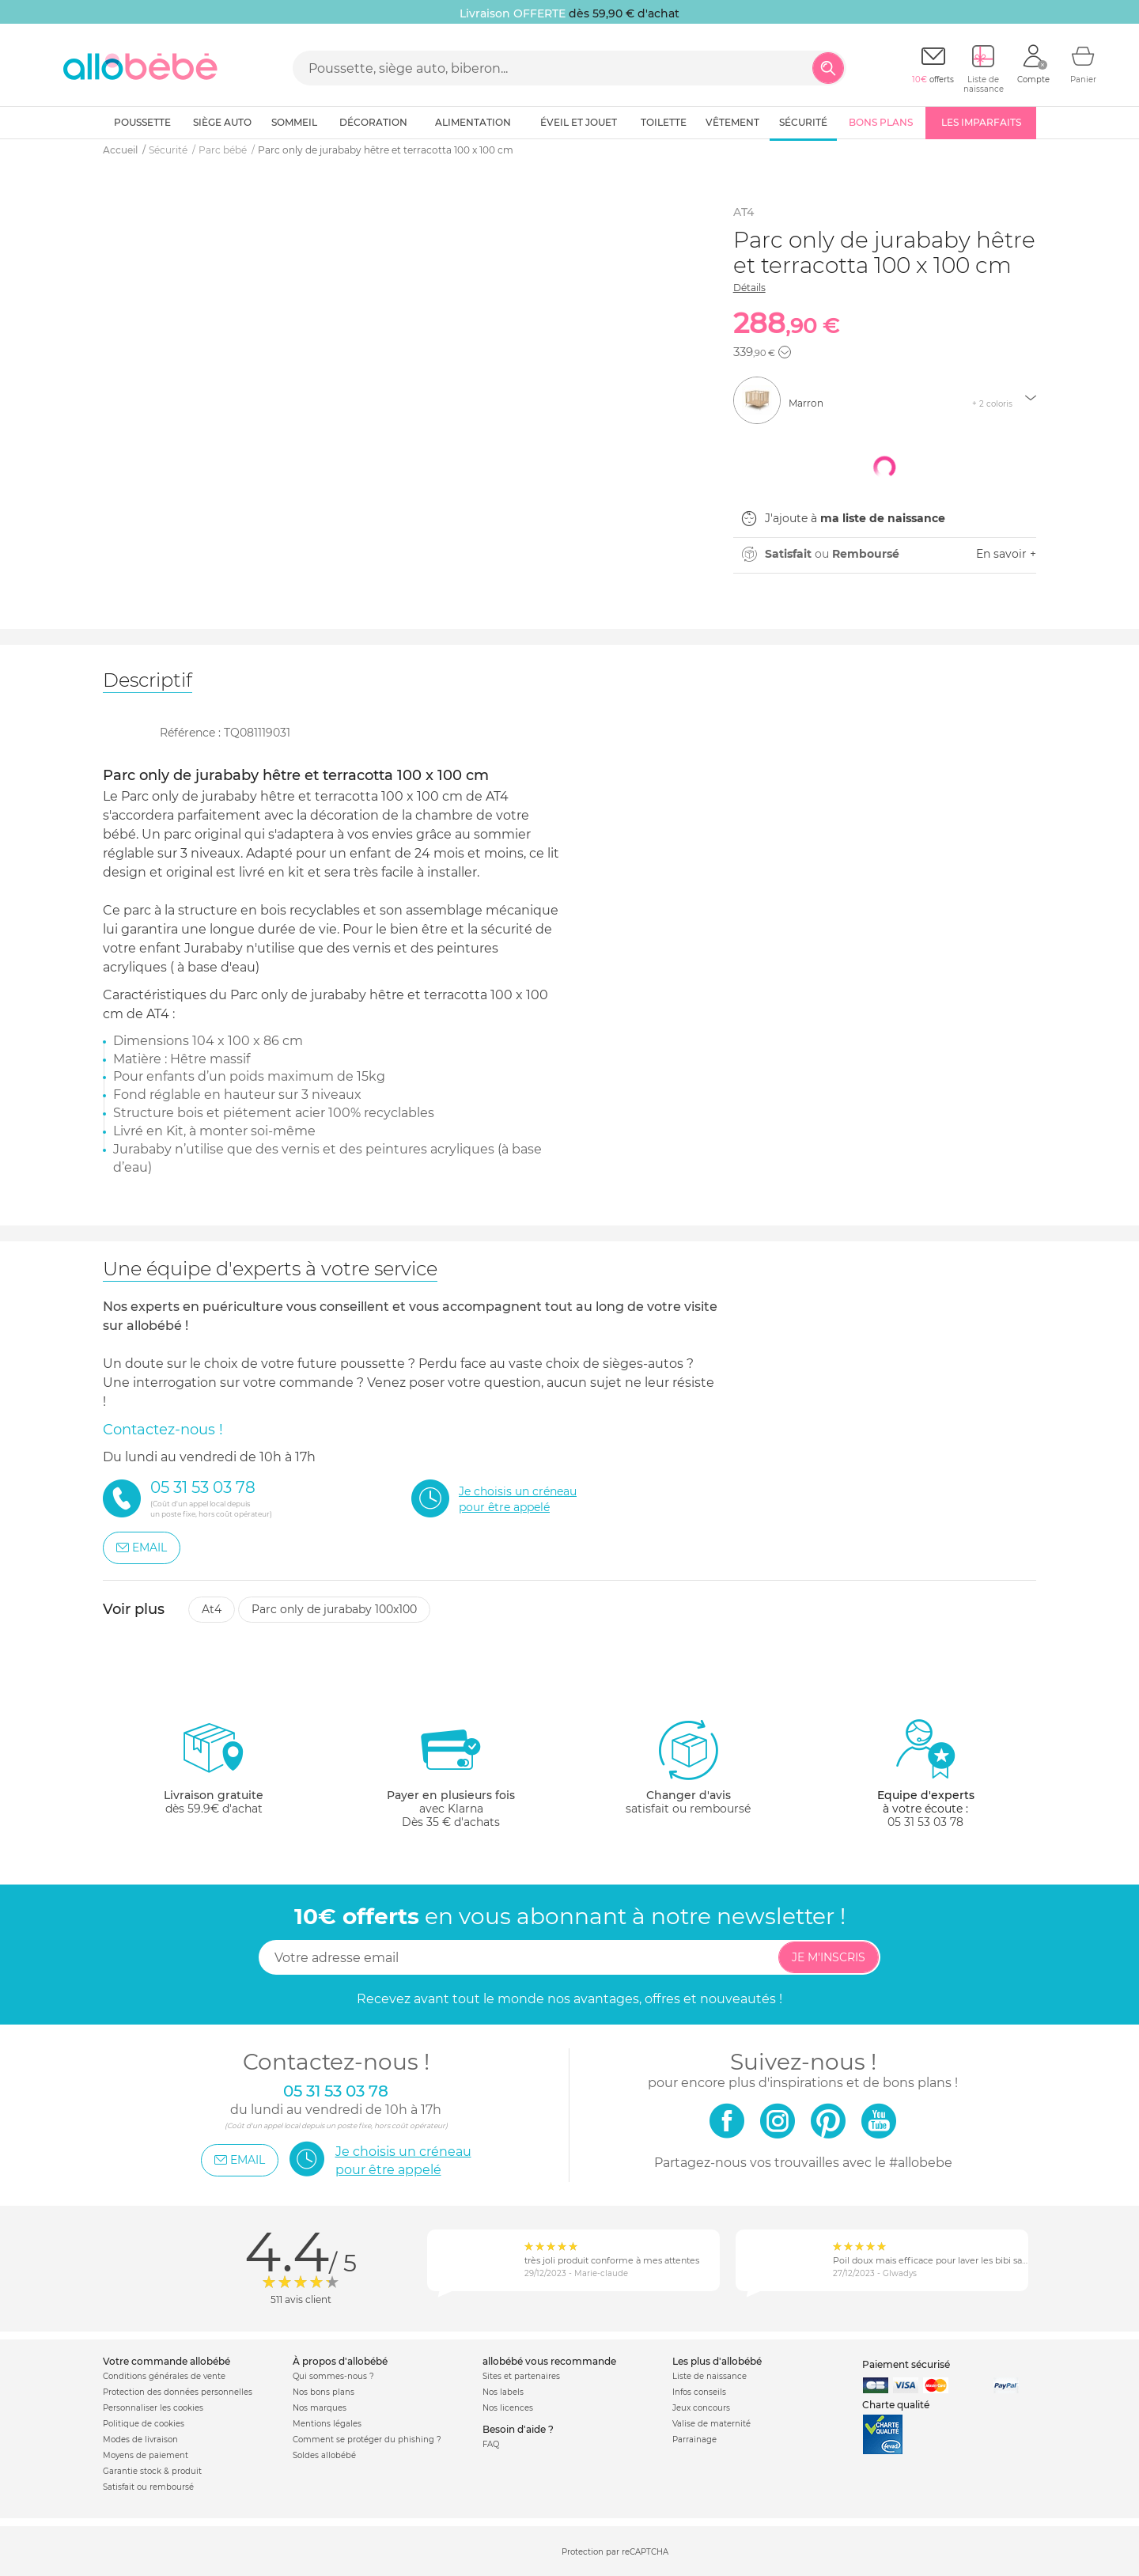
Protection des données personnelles (177, 2392)
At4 (211, 1609)
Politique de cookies (143, 2424)
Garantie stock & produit (152, 2471)
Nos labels (503, 2392)
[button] (784, 352)
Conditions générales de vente (164, 2376)
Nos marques (319, 2408)
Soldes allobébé (324, 2455)
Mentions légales (327, 2424)
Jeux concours (701, 2408)
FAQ (490, 2444)
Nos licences (507, 2408)
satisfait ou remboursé (688, 1767)
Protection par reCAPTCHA (615, 2552)
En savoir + (1006, 554)
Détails (749, 288)
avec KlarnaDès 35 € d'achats (451, 1773)
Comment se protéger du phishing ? (367, 2439)
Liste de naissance (709, 2376)
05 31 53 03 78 (925, 1822)
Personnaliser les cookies (153, 2408)
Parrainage (694, 2439)
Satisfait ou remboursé (148, 2487)
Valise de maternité (711, 2424)
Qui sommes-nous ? (333, 2376)
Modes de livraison (140, 2439)
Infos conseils (699, 2392)
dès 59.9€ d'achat (213, 1773)
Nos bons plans (323, 2392)
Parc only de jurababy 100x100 (334, 1609)
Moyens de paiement (145, 2455)
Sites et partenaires (521, 2376)
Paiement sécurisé (906, 2364)
